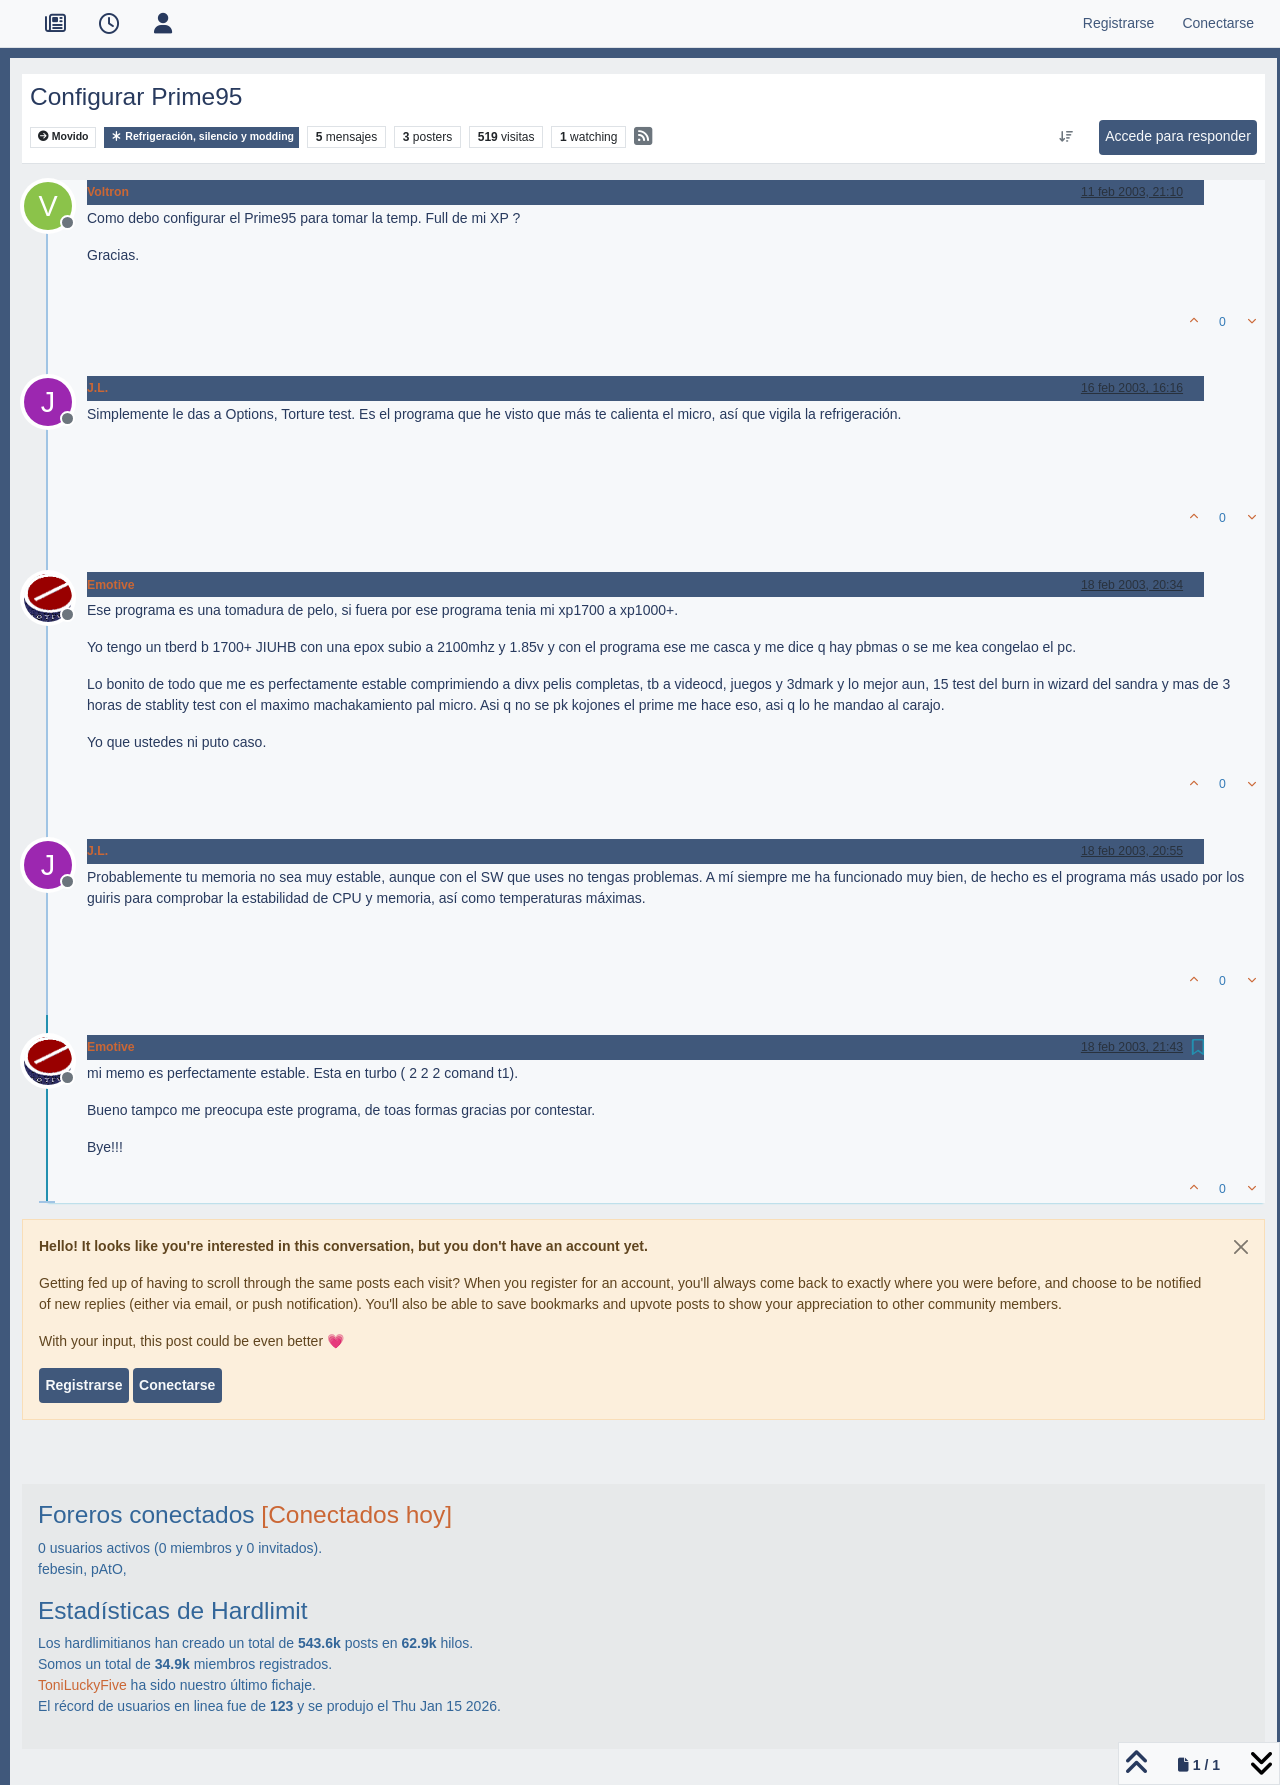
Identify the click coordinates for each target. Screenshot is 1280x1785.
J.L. (97, 388)
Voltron (108, 192)
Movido (63, 136)
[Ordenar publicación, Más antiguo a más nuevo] (1066, 137)
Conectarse (177, 1385)
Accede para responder (1178, 136)
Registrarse (83, 1385)
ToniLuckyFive (82, 1685)
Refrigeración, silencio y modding (201, 136)
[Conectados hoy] (356, 1514)
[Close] (1241, 1247)
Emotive (111, 585)
